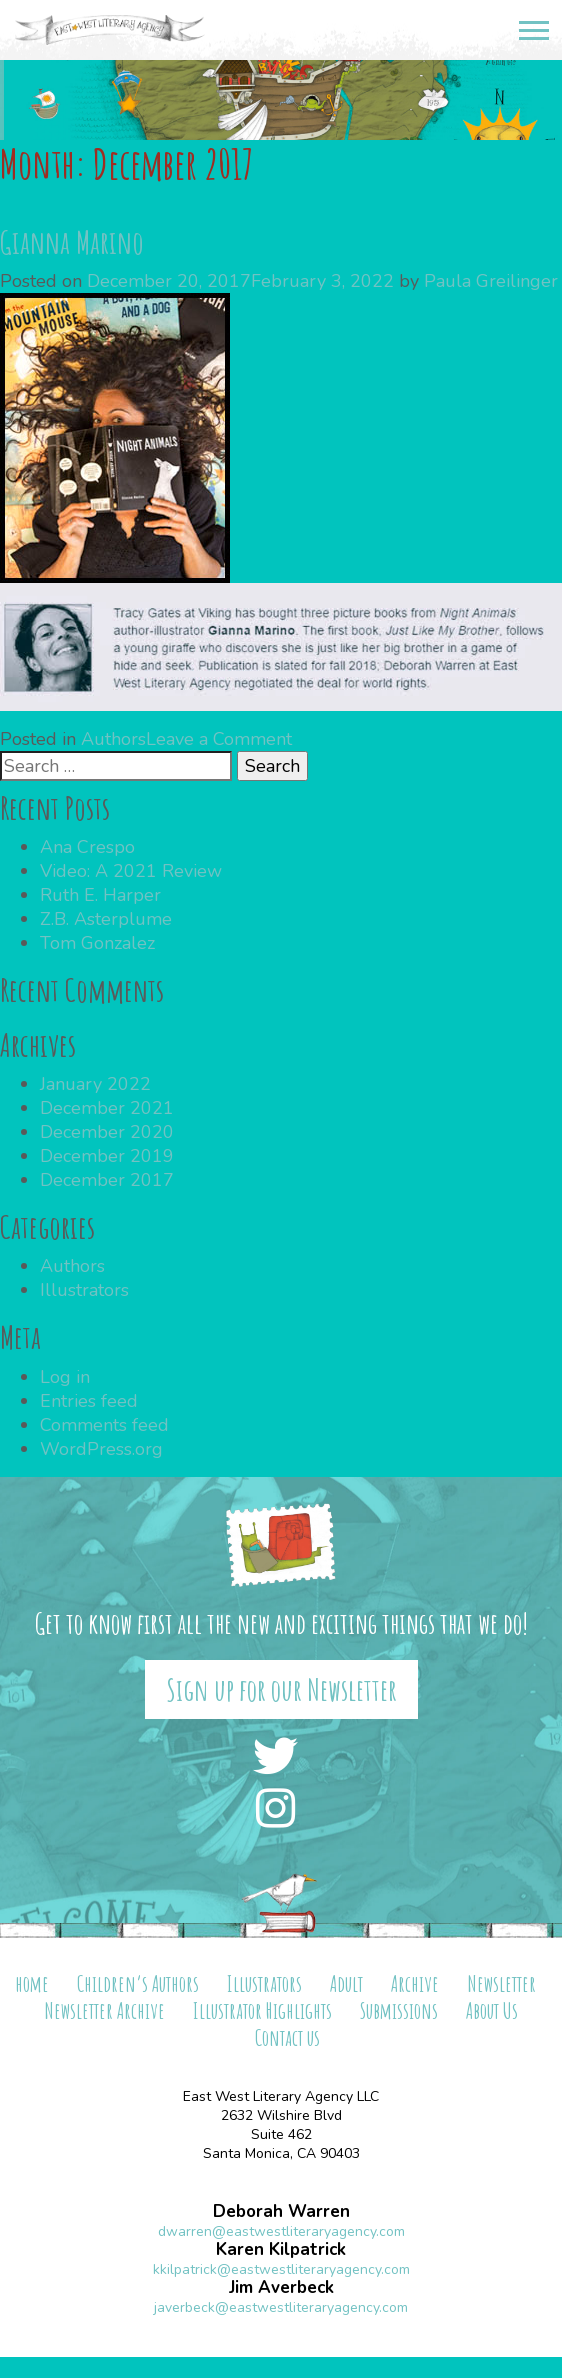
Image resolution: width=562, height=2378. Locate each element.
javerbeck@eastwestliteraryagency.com (281, 2307)
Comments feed (104, 1425)
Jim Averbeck (281, 2287)
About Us (492, 2010)
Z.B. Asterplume (106, 919)
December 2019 (107, 1156)
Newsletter (501, 1983)
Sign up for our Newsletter (281, 1689)
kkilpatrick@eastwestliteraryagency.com (281, 2269)
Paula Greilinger (491, 281)
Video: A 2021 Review (131, 871)
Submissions (399, 2010)
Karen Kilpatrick (281, 2249)
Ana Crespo (87, 847)
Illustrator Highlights (262, 2010)
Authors (113, 739)
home (32, 1983)
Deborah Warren (281, 2211)
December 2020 (107, 1132)
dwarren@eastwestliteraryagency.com (281, 2231)
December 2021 (107, 1108)
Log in (65, 1377)
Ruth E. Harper (100, 895)
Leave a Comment (219, 739)
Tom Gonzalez (97, 943)
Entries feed (89, 1401)
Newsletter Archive (104, 2010)
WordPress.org (101, 1449)
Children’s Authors (138, 1983)
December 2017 (107, 1180)
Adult (346, 1983)
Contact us (287, 2037)
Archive (415, 1983)
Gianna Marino (72, 241)
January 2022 (95, 1084)
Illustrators (84, 1290)
